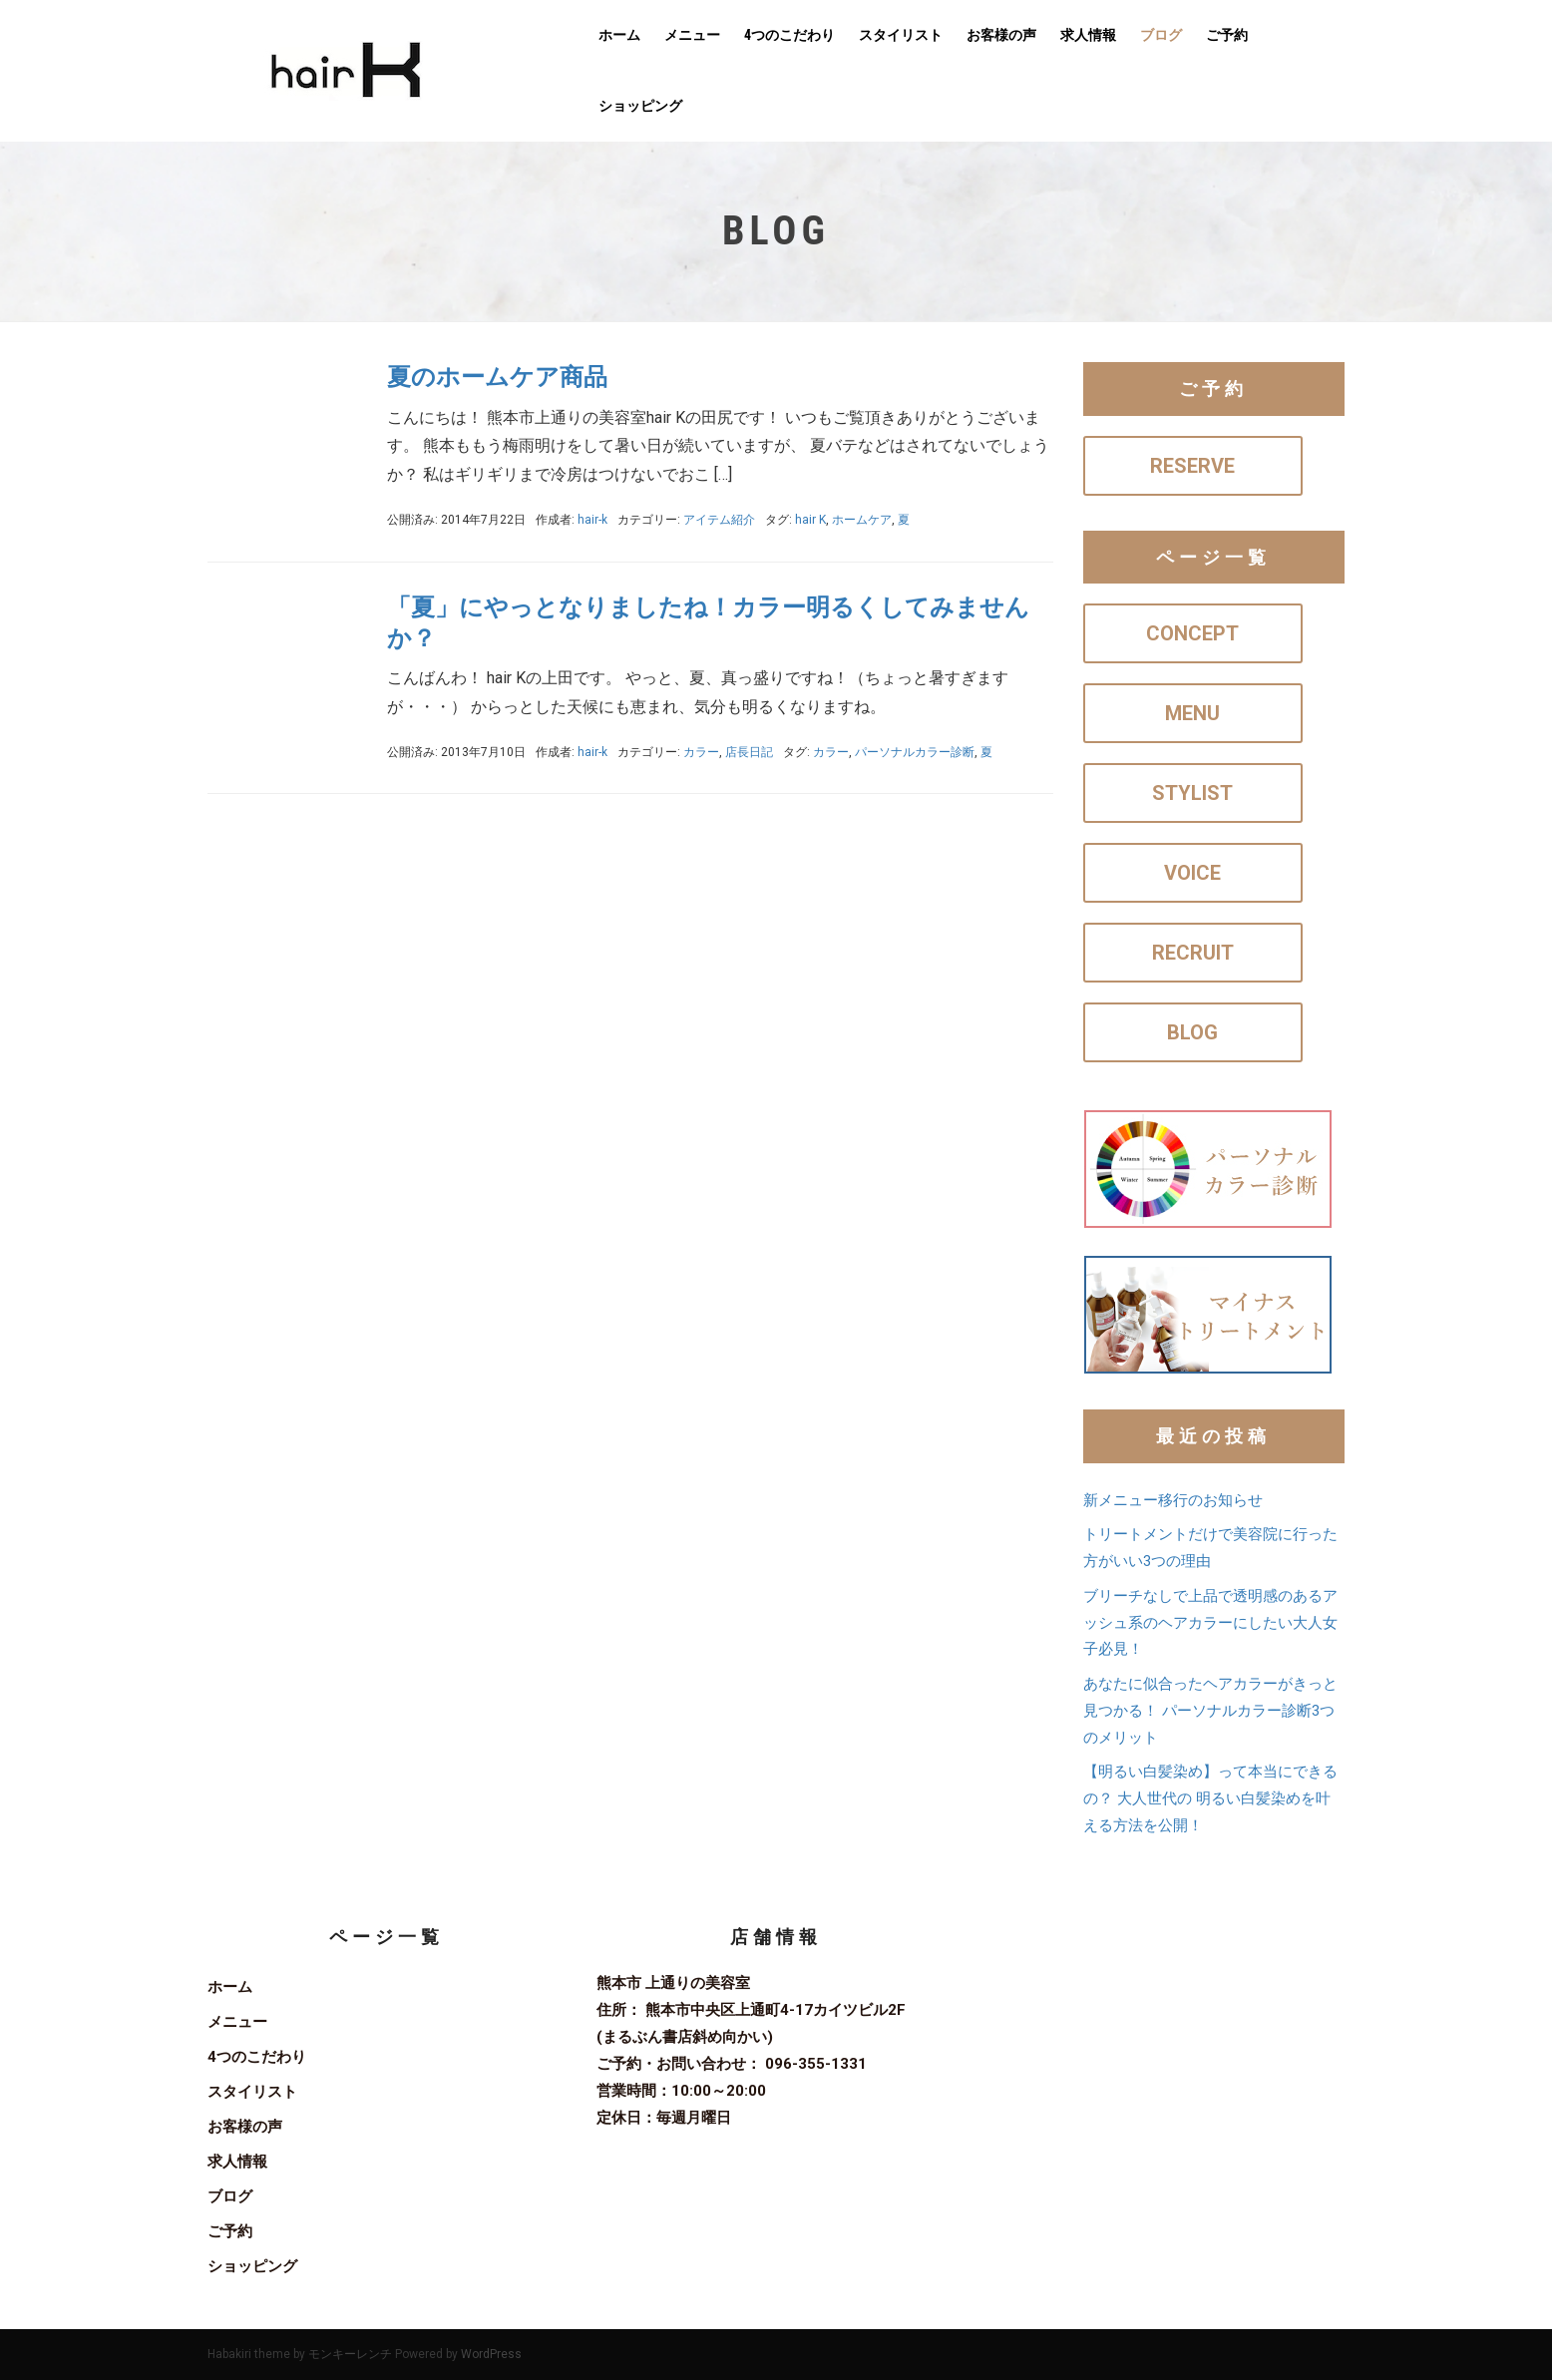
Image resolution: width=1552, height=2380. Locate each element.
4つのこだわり (789, 35)
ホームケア (862, 520)
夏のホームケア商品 (497, 377)
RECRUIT (1193, 953)
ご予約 (1227, 35)
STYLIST (1192, 793)
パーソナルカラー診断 (914, 752)
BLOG (1192, 1032)
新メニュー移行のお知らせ (1173, 1500)
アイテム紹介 (719, 520)
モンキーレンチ (350, 2354)
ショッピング (640, 106)
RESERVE (1192, 466)
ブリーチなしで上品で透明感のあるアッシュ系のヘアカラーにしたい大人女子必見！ (1210, 1623)
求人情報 (1088, 35)
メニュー (692, 35)
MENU (1192, 713)
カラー (701, 752)
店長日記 (749, 752)
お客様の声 (1001, 35)
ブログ (1161, 35)
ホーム (619, 35)
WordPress (491, 2354)
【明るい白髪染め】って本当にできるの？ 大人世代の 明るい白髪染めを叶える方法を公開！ (1210, 1798)
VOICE (1192, 873)
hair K (810, 520)
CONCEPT (1192, 633)
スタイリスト (901, 35)
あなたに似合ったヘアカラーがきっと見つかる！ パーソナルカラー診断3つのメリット (1210, 1711)
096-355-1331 (816, 2064)
